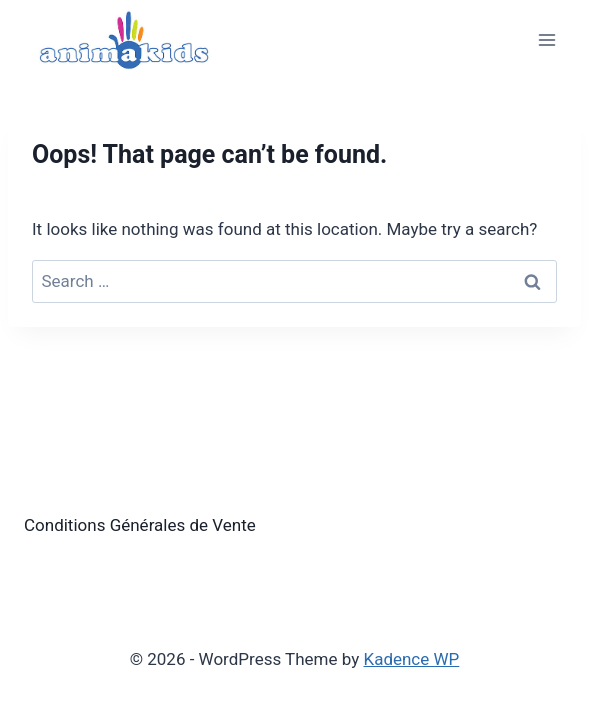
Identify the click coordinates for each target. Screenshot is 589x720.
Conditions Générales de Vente (140, 525)
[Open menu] (546, 39)
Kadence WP (411, 659)
